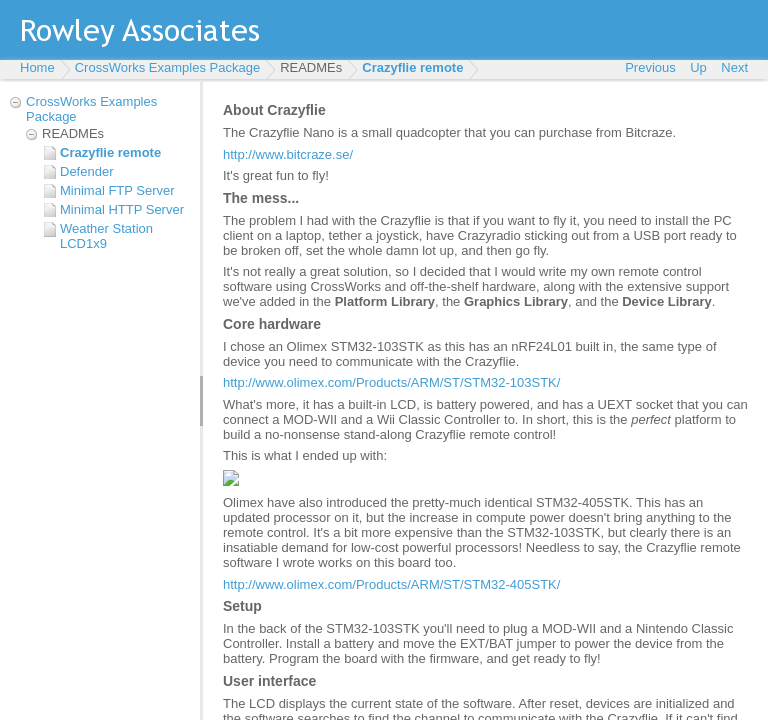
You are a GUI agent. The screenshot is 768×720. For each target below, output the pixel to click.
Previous (650, 67)
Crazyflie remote (412, 67)
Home (37, 67)
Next (734, 67)
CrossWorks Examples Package (167, 67)
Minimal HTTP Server (122, 209)
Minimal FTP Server (117, 190)
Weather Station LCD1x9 (106, 236)
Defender (86, 171)
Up (698, 67)
